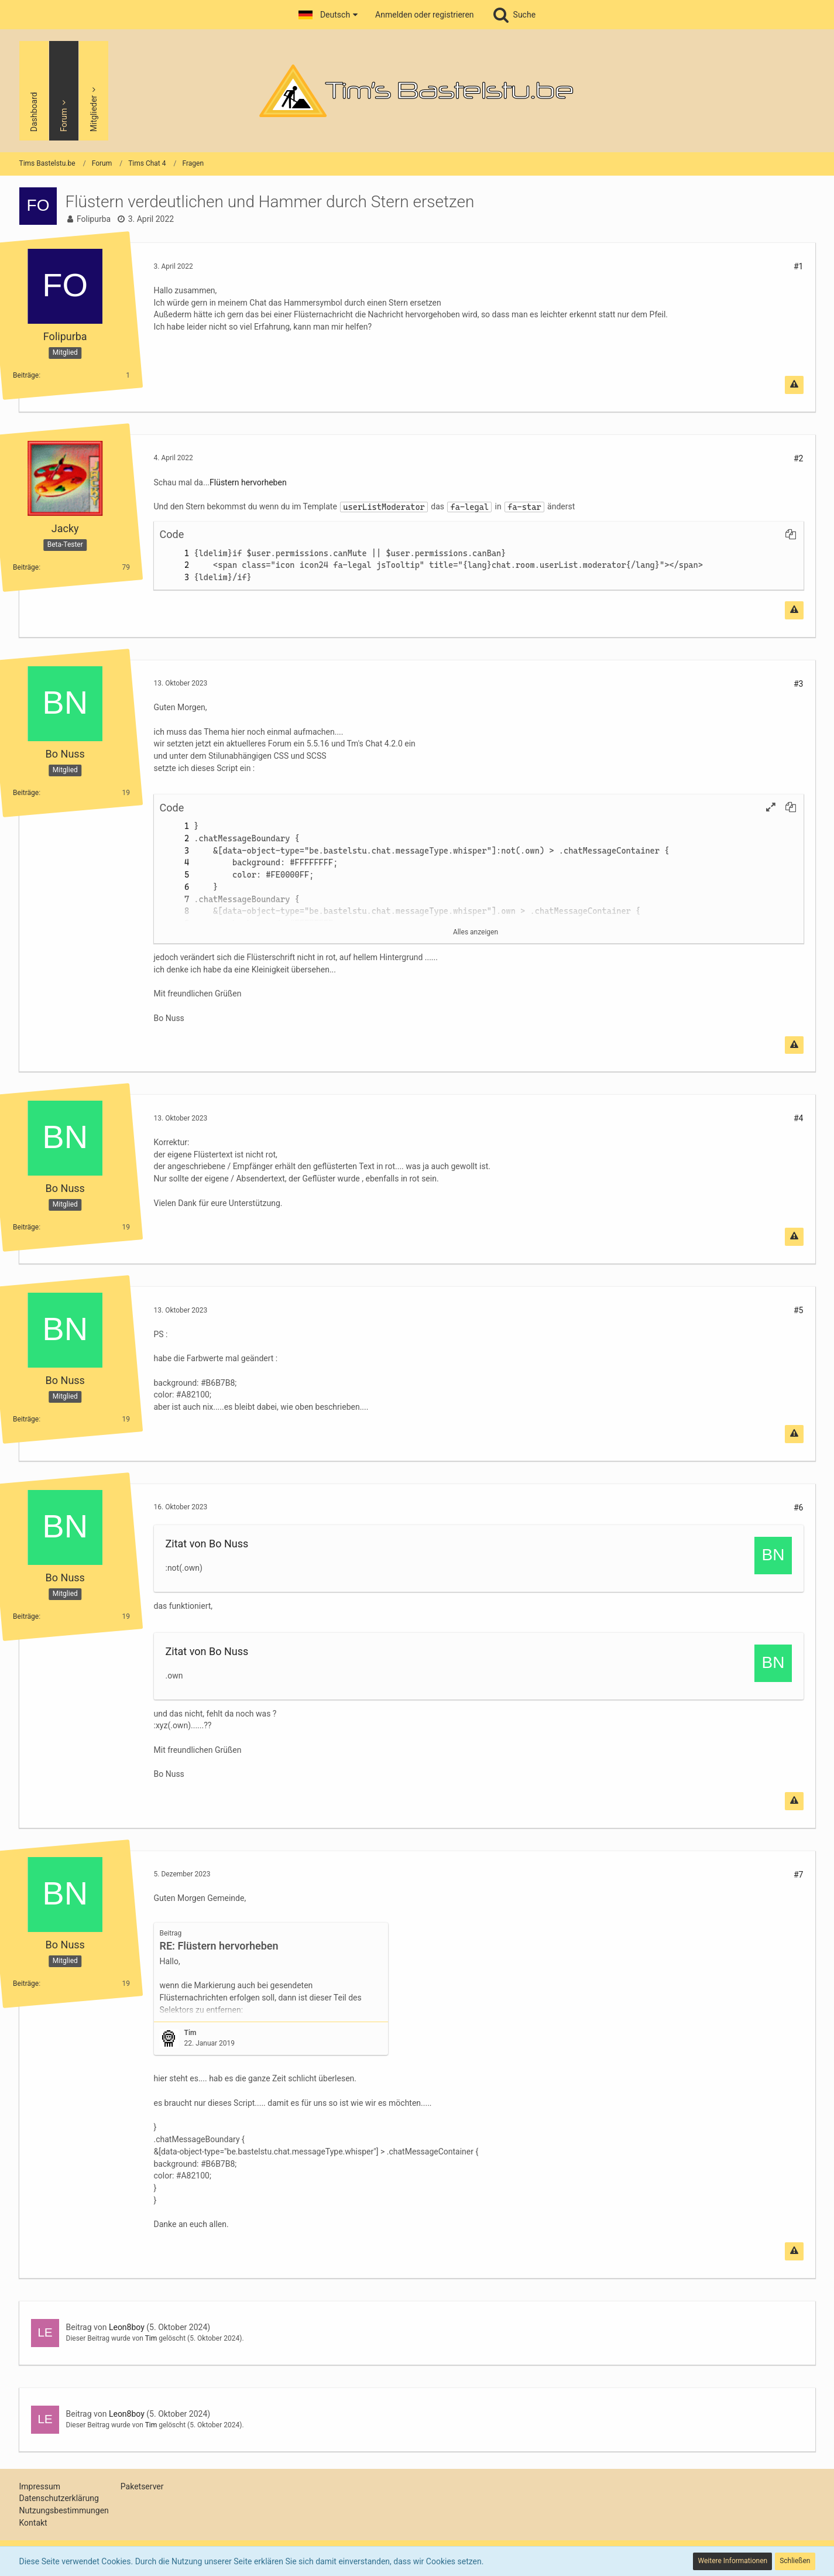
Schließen (795, 2561)
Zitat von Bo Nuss (207, 1543)
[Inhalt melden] (794, 385)
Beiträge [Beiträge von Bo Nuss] (26, 792)
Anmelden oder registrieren (424, 14)
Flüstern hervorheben (248, 482)
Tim (151, 2338)
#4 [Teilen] (799, 1118)
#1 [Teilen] (799, 266)
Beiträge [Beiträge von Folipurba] (26, 375)
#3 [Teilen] (799, 683)
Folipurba (94, 219)
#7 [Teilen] (799, 1874)
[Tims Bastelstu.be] (417, 90)
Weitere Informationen (732, 2561)
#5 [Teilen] (799, 1310)
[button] (328, 14)
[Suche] (514, 14)
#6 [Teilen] (799, 1507)
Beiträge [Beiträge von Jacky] (26, 567)
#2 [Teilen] (799, 458)
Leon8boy (127, 2327)
